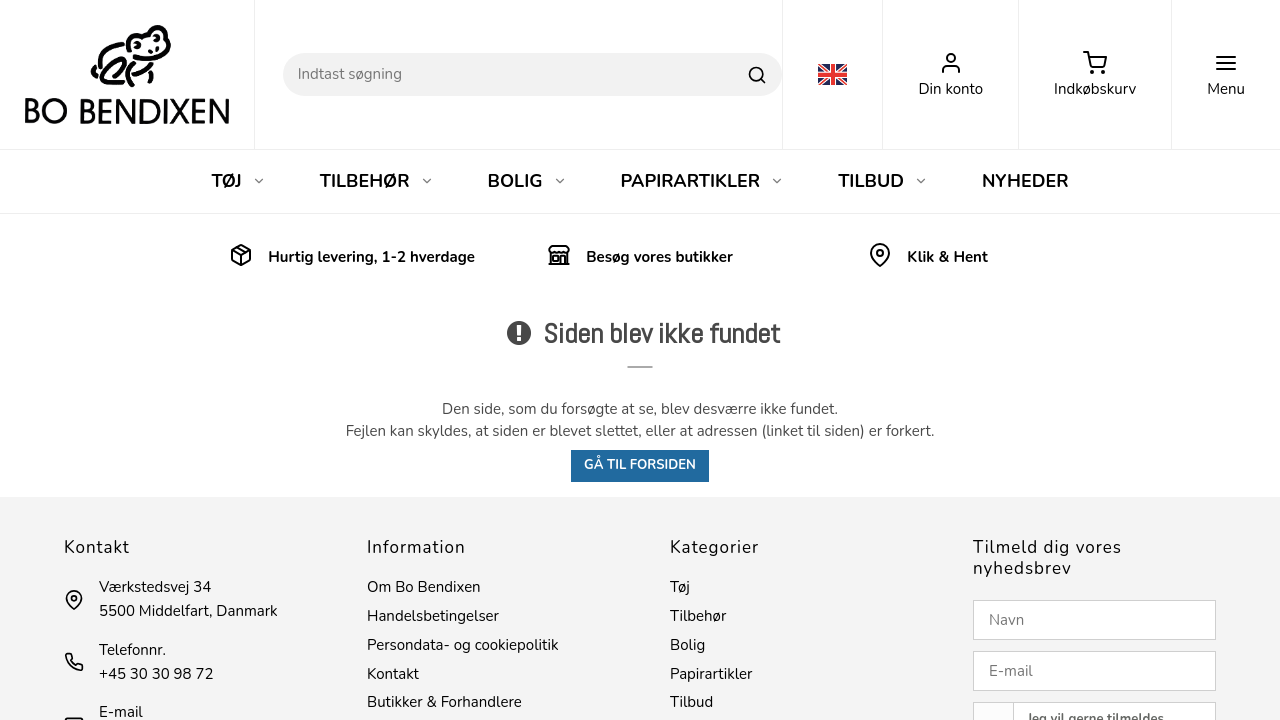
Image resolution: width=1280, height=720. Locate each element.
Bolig (687, 645)
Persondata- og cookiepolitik (462, 645)
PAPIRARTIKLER (703, 181)
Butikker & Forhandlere (444, 702)
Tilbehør (698, 616)
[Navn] (1094, 620)
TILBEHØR (377, 181)
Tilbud (691, 702)
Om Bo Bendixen (424, 587)
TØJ (238, 181)
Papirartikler (711, 674)
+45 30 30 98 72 (156, 674)
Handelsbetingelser (433, 616)
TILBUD (883, 181)
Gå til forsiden (640, 465)
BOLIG (527, 181)
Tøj (680, 587)
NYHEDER (1025, 181)
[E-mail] (1094, 671)
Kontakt (393, 674)
